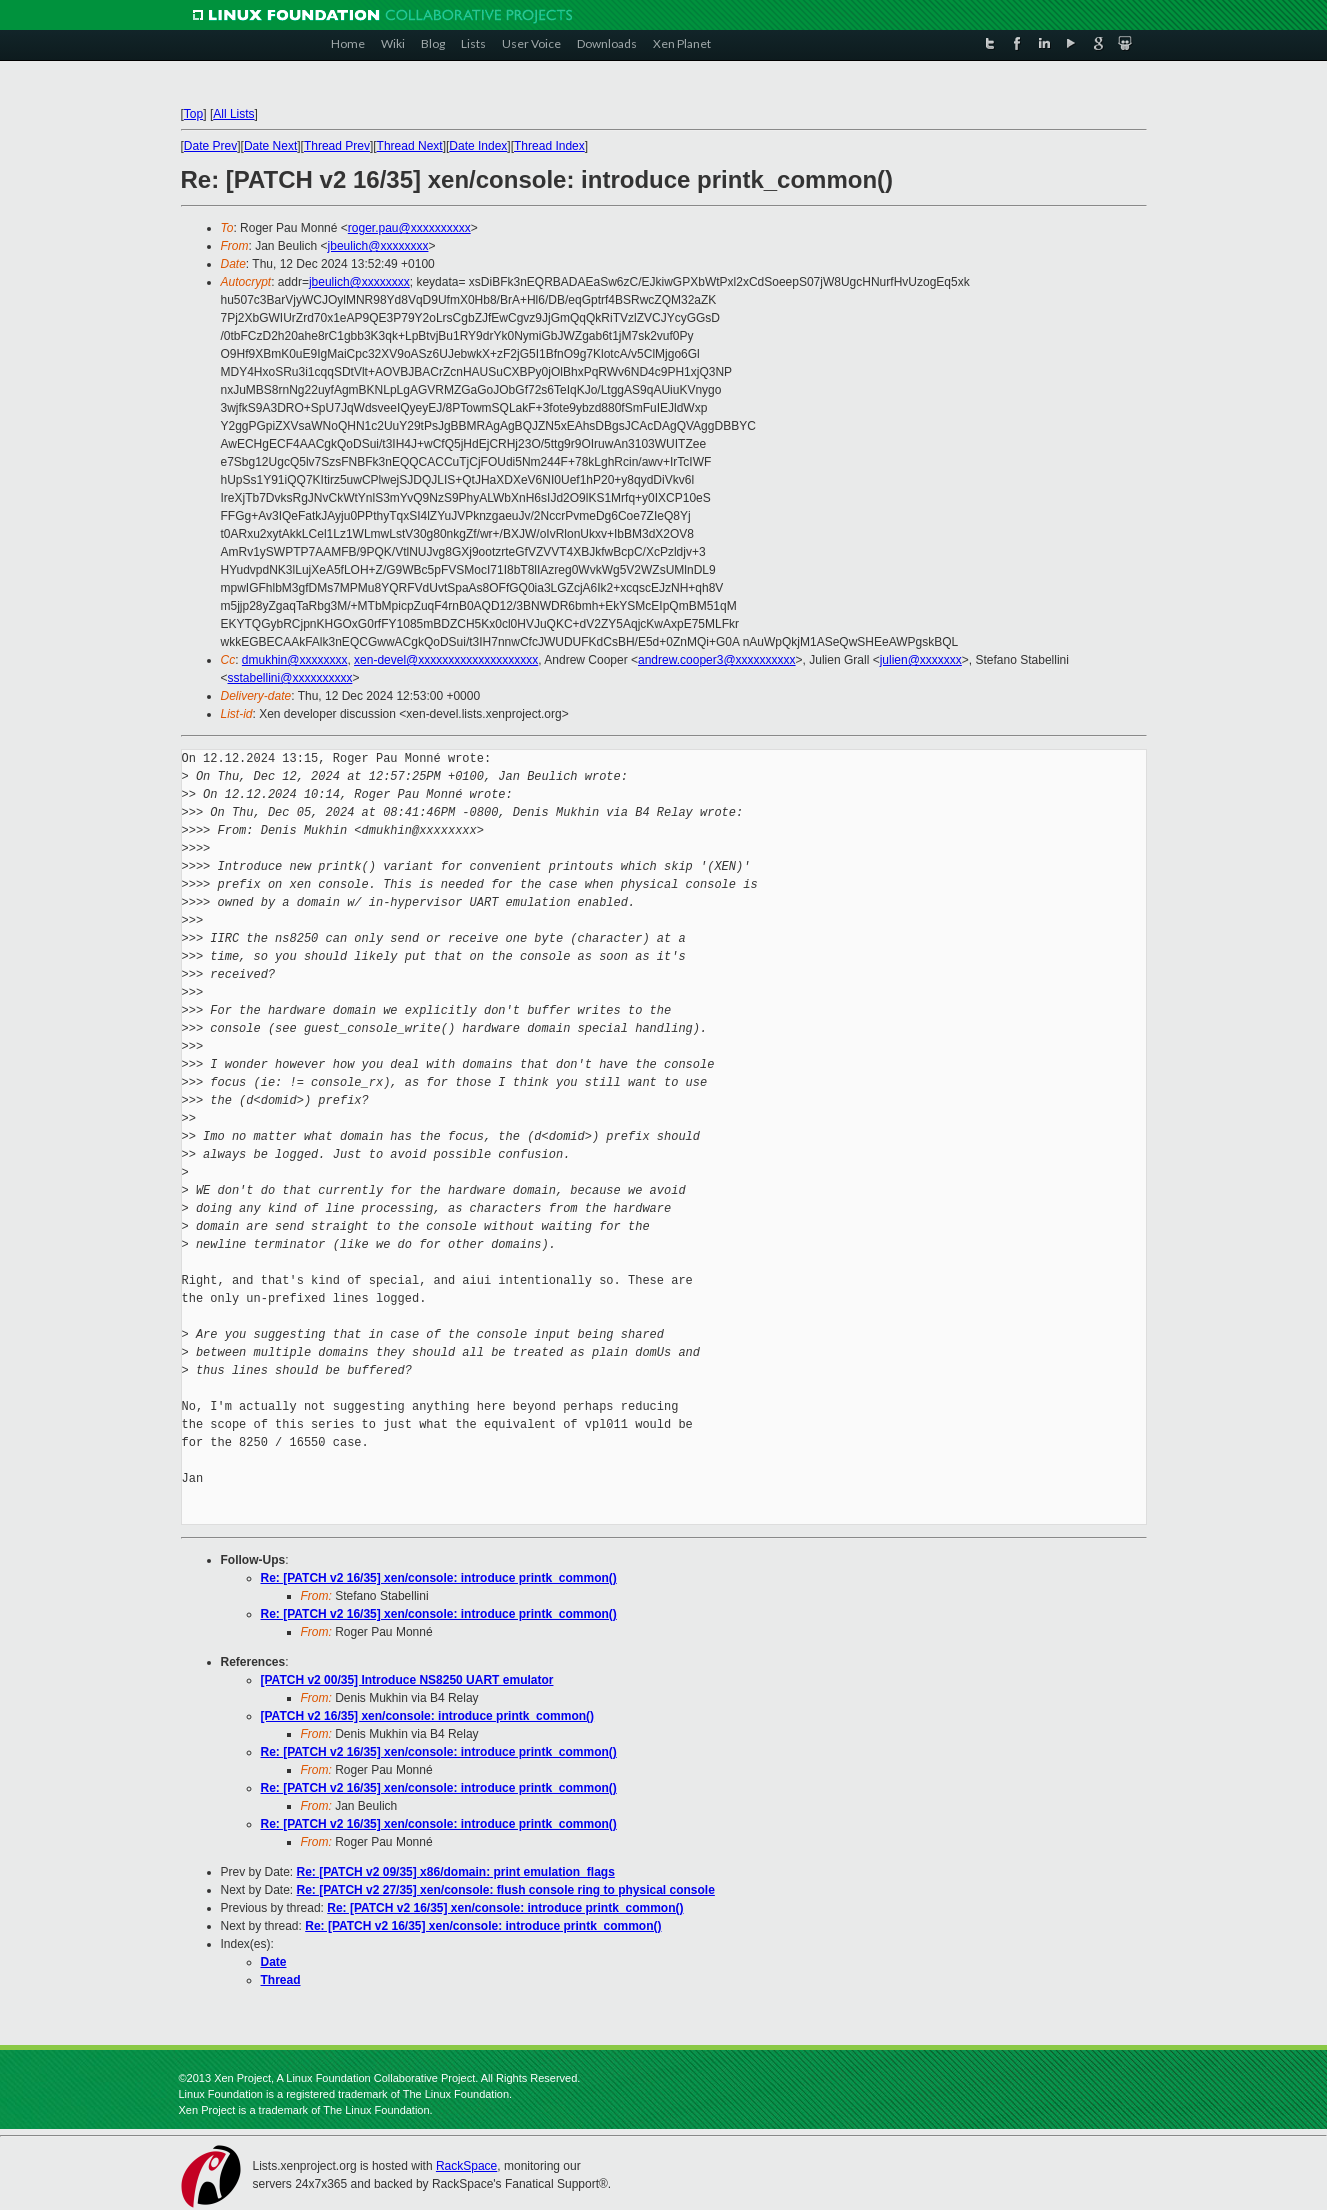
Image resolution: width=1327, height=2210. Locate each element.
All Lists (233, 114)
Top (193, 114)
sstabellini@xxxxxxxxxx (290, 678)
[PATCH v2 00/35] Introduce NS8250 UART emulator (407, 1680)
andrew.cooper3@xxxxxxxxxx (717, 660)
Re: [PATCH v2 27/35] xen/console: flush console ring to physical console (506, 1890)
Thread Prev (337, 146)
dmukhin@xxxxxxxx (295, 660)
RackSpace (466, 2166)
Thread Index (549, 146)
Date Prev (210, 146)
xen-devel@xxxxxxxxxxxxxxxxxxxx (446, 660)
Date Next (270, 146)
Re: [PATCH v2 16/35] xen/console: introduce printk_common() (439, 1578)
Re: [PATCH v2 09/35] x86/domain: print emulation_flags (456, 1872)
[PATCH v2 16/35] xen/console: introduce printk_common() (428, 1716)
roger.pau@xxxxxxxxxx (409, 228)
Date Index (478, 146)
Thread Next (410, 146)
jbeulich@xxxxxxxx (378, 246)
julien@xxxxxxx (921, 660)
